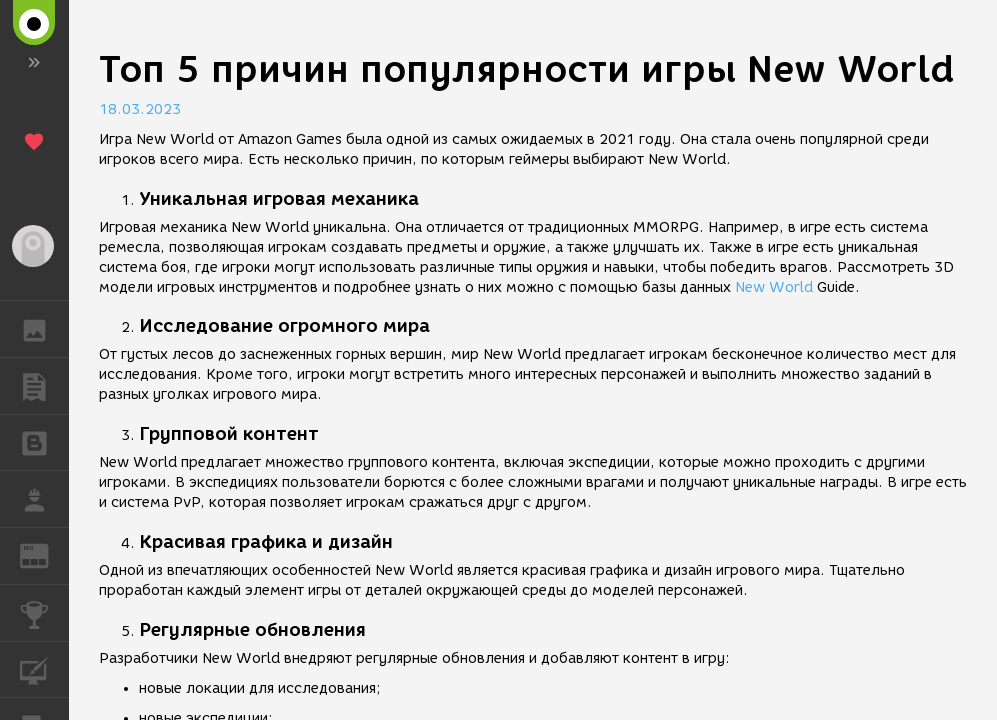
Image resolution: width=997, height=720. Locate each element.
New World (774, 287)
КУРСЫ (44, 668)
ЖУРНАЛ (44, 554)
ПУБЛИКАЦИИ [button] (44, 386)
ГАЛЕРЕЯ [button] (44, 329)
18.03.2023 (140, 109)
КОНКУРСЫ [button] (44, 613)
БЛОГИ (44, 441)
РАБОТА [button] (44, 499)
